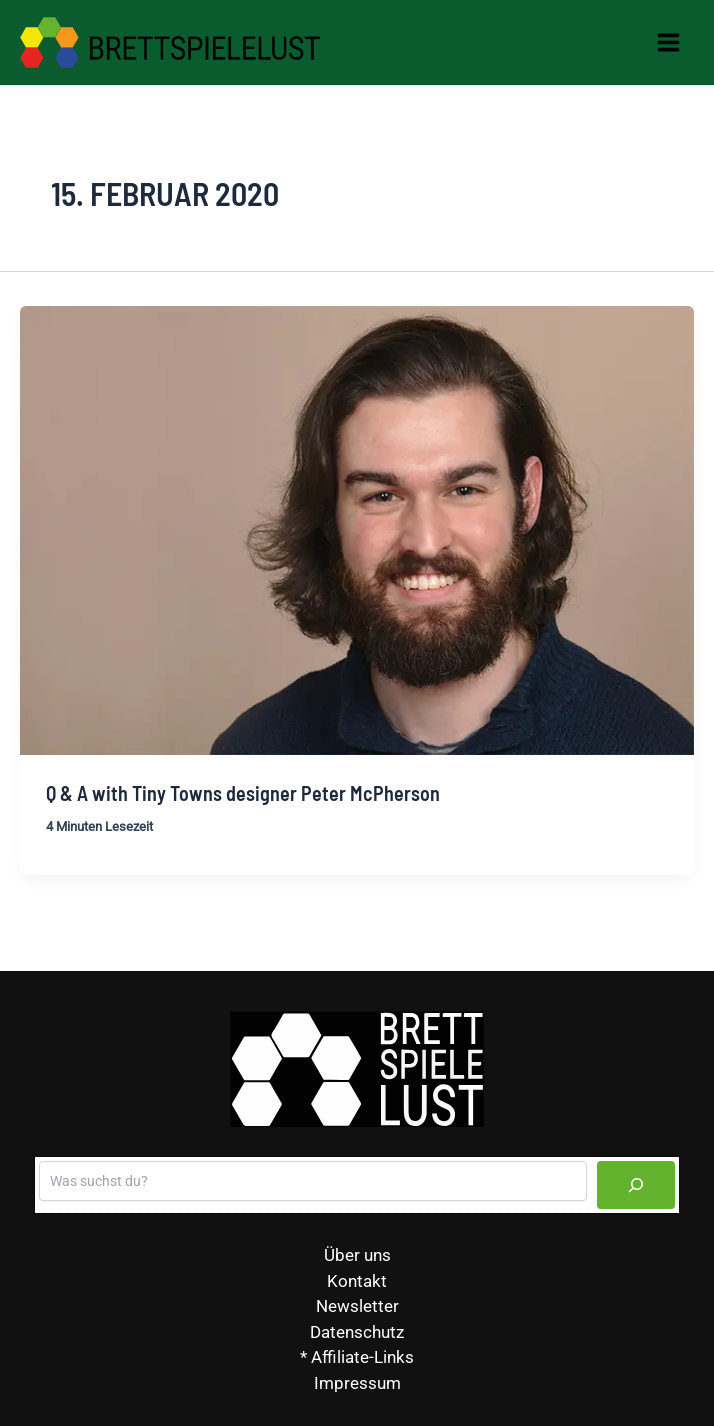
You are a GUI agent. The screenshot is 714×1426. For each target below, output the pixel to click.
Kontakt (357, 1281)
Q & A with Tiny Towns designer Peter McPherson (243, 793)
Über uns (357, 1255)
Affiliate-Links (362, 1357)
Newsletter (357, 1306)
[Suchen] (636, 1185)
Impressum (357, 1383)
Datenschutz (357, 1332)
